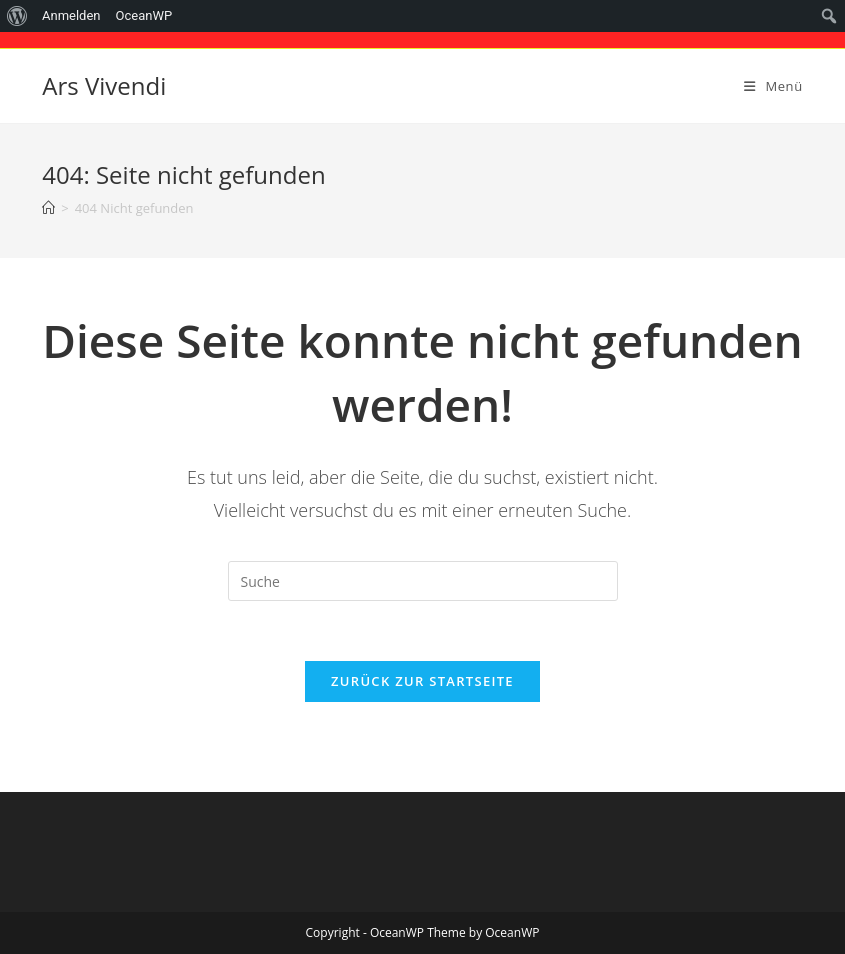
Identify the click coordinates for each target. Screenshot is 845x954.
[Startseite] (48, 208)
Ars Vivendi (104, 85)
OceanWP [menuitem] (144, 15)
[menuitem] (17, 16)
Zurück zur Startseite (422, 681)
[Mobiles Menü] (773, 86)
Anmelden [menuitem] (71, 15)
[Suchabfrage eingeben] (423, 581)
